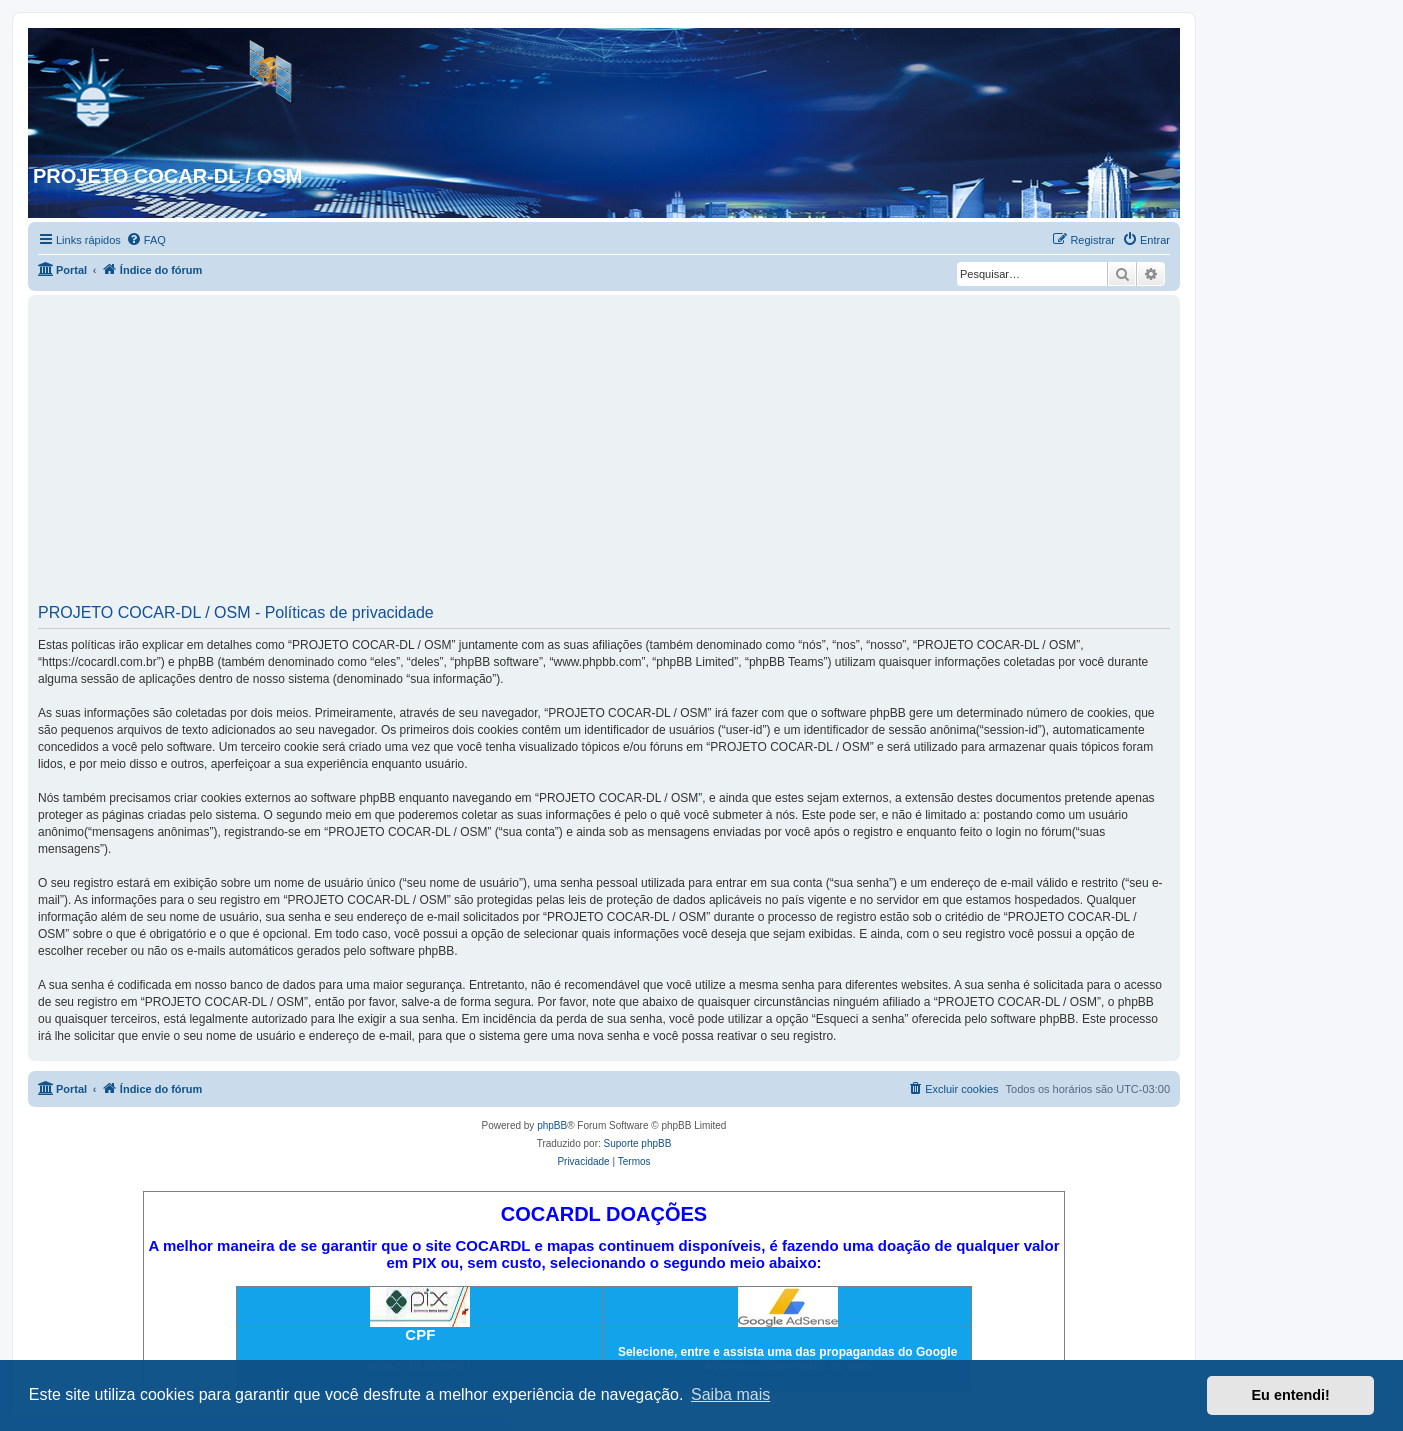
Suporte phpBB (638, 1143)
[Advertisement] (604, 456)
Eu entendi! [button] (1291, 1395)
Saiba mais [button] (730, 1394)
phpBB (552, 1125)
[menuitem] (146, 240)
